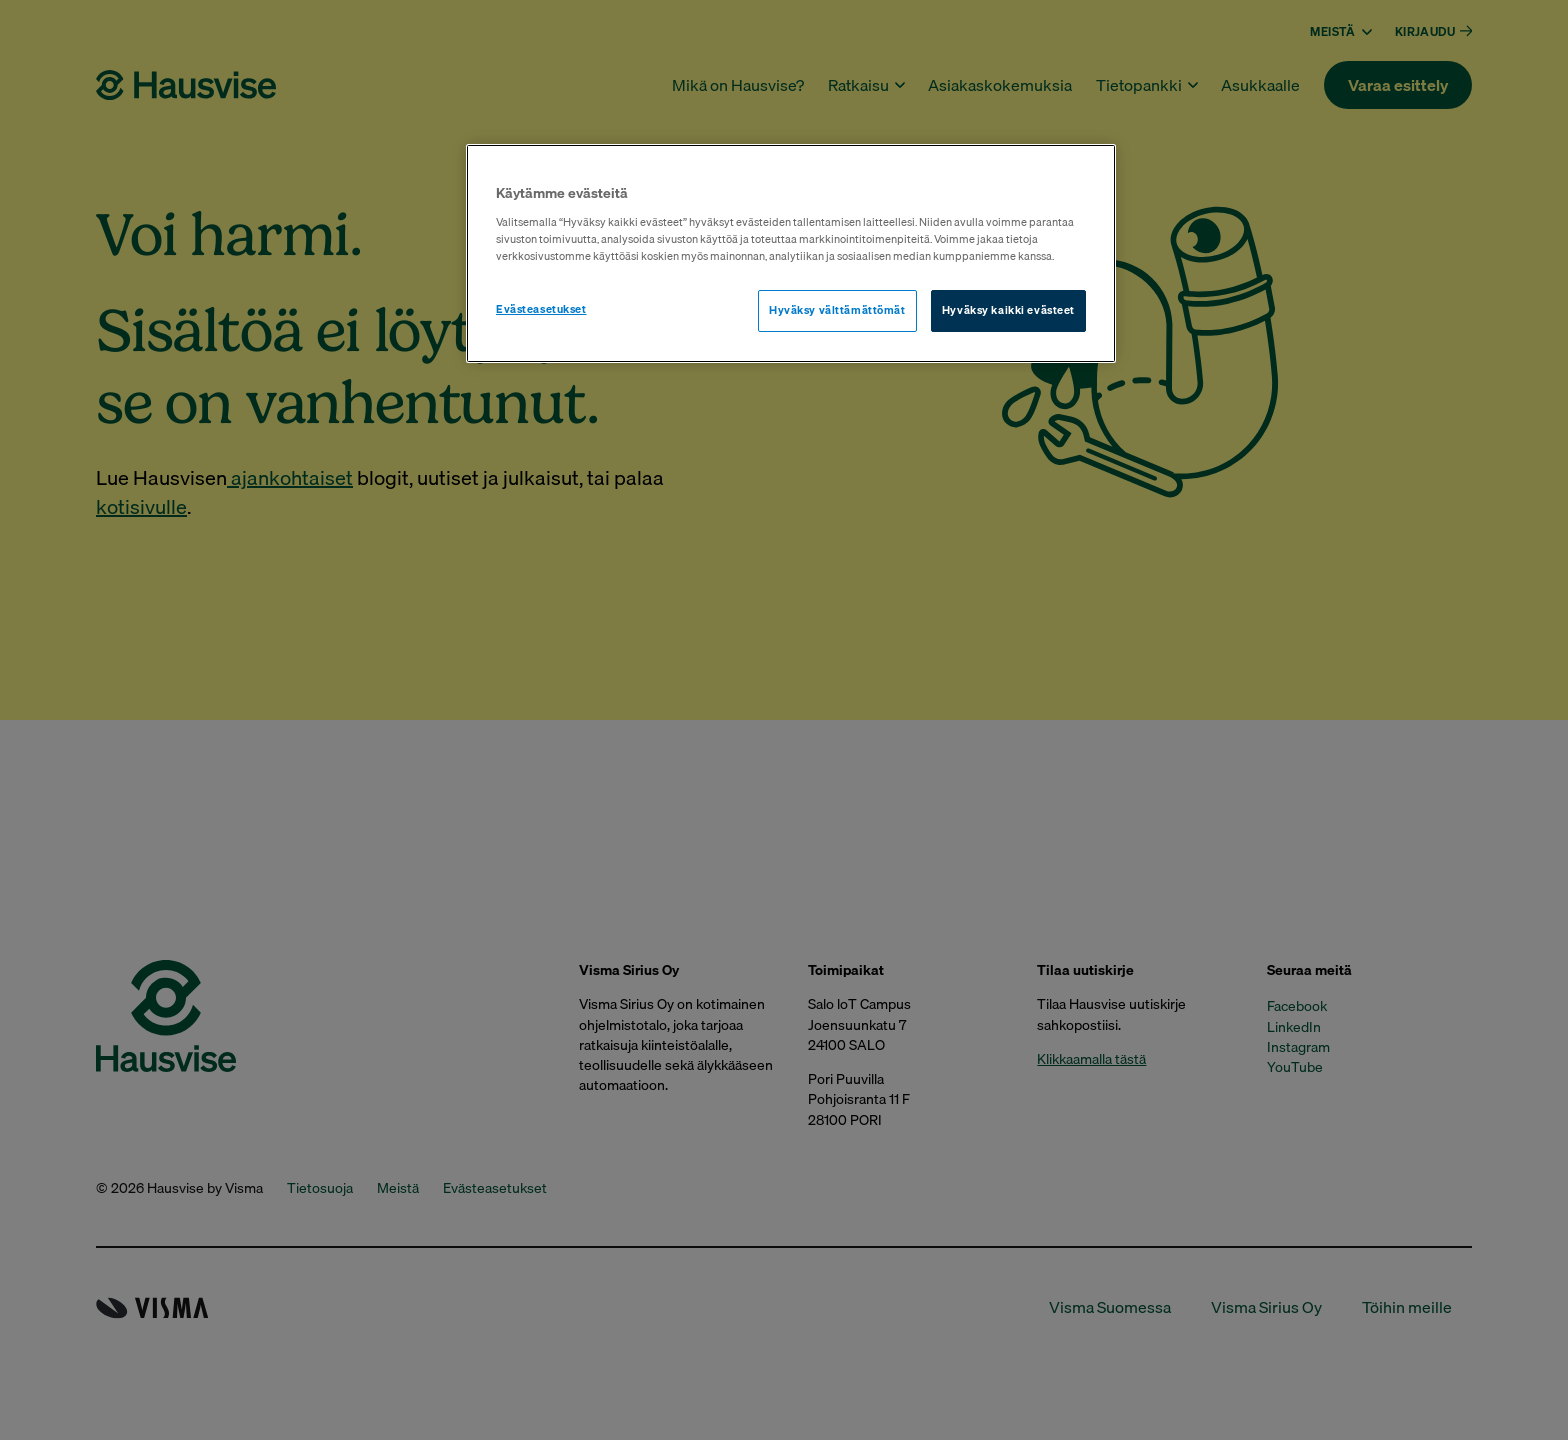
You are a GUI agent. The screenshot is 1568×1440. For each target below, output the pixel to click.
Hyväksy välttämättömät (837, 310)
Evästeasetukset (541, 309)
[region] (791, 253)
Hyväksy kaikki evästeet (1008, 310)
